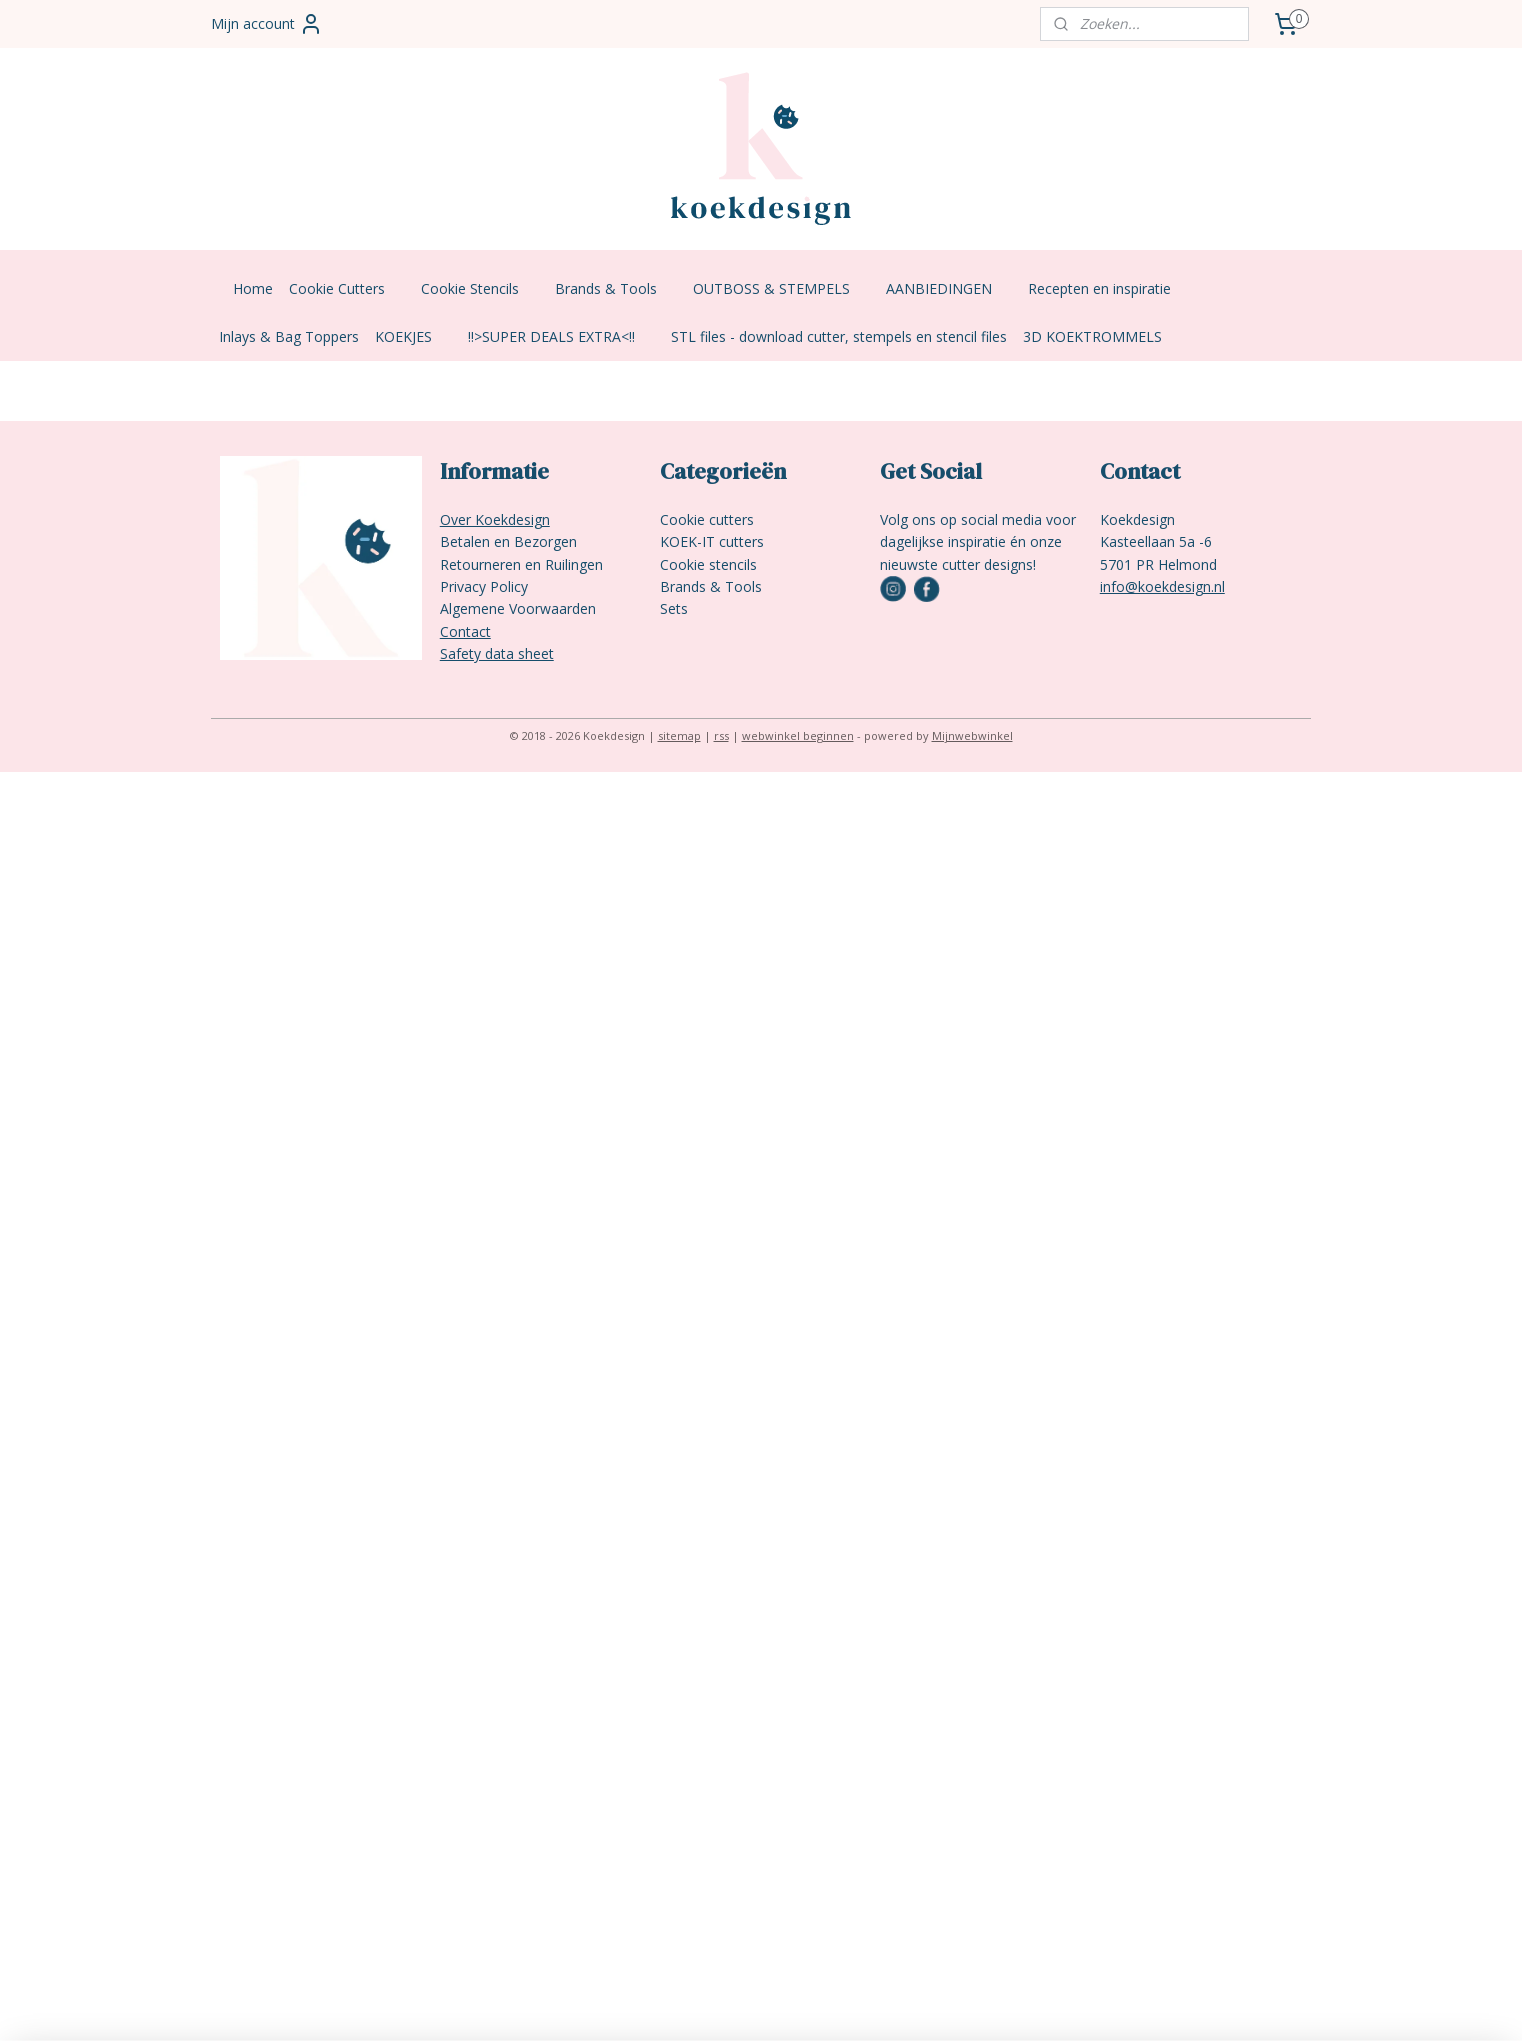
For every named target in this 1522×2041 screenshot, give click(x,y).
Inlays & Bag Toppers (289, 336)
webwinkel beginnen (798, 735)
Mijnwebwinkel (972, 735)
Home (253, 288)
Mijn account (267, 24)
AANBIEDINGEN (949, 288)
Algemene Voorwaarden (518, 608)
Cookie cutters (707, 519)
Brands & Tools (616, 288)
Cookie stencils (708, 564)
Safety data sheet (497, 653)
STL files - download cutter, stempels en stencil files (839, 336)
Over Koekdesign (495, 519)
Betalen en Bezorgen (508, 541)
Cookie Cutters (347, 288)
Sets (674, 608)
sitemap (679, 735)
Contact (465, 631)
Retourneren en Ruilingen (521, 564)
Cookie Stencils (480, 288)
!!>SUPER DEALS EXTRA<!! (561, 336)
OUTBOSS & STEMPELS (781, 288)
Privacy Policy (484, 586)
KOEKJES (413, 336)
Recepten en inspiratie (1109, 288)
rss (721, 735)
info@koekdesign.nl (1162, 586)
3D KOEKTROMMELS (1092, 336)
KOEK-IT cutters (712, 541)
